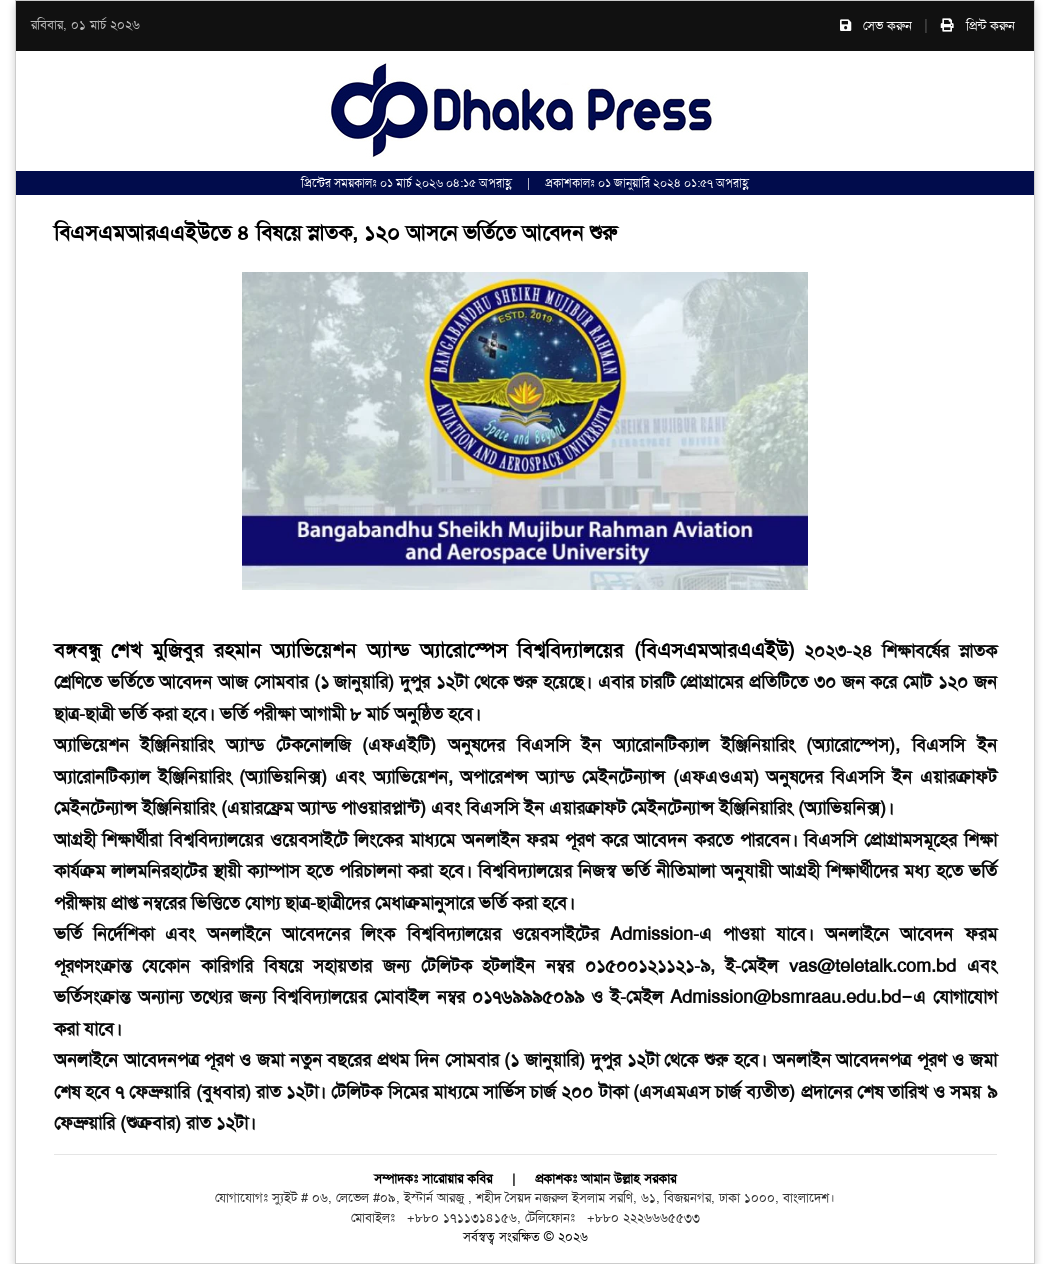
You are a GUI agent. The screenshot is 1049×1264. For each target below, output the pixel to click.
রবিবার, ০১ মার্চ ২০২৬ (85, 25)
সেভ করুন (876, 25)
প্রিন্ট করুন (978, 25)
